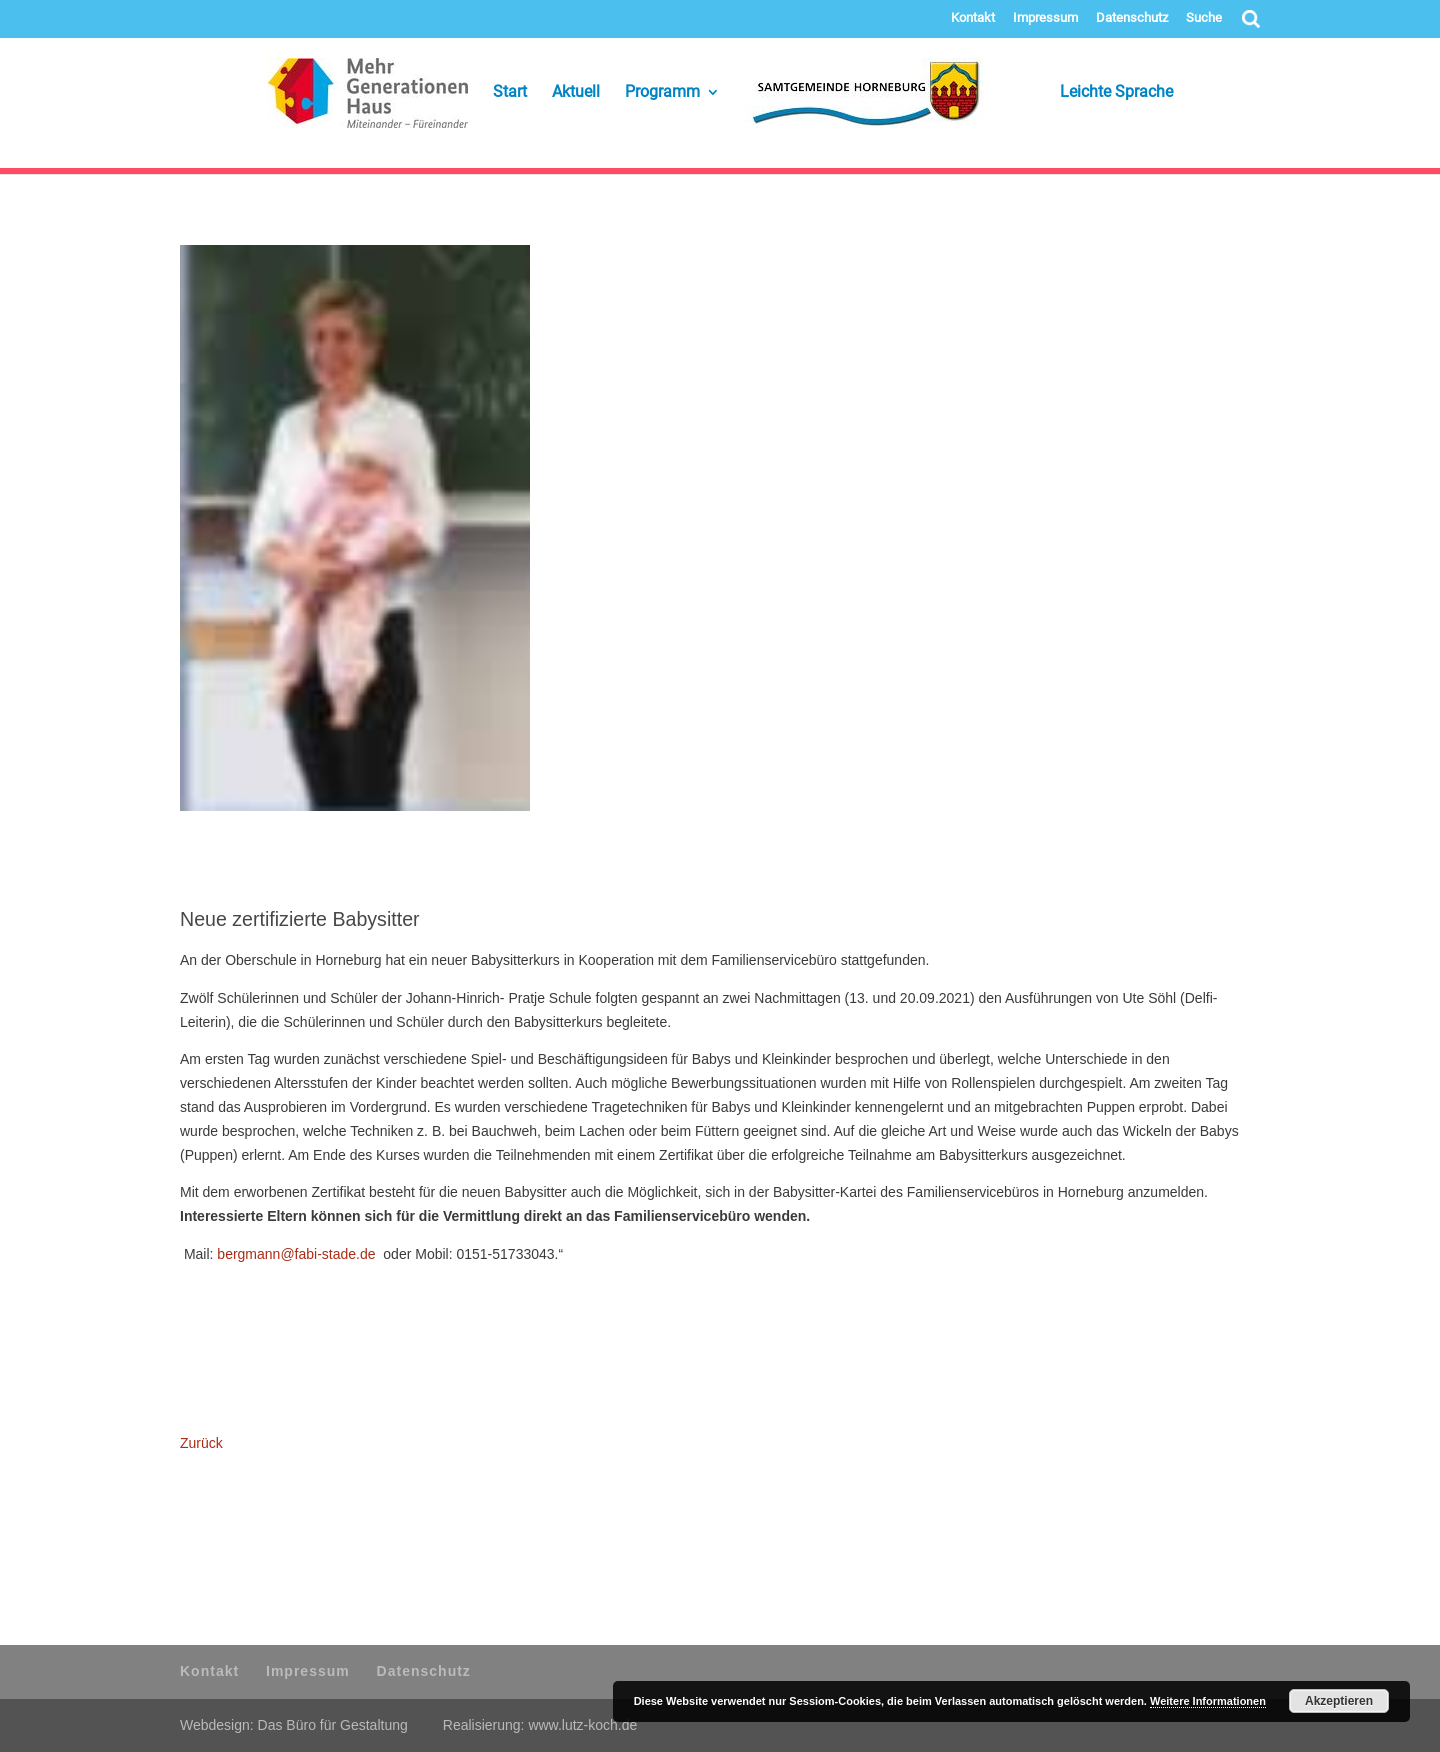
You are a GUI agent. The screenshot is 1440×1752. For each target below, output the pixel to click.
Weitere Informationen (1208, 1701)
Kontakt (973, 18)
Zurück (201, 1443)
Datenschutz (1132, 18)
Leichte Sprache (1090, 93)
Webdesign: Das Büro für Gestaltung (294, 1725)
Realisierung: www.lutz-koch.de (540, 1725)
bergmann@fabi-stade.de (296, 1254)
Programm (662, 93)
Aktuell (576, 93)
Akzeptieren (1339, 1701)
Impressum (1045, 18)
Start (510, 93)
